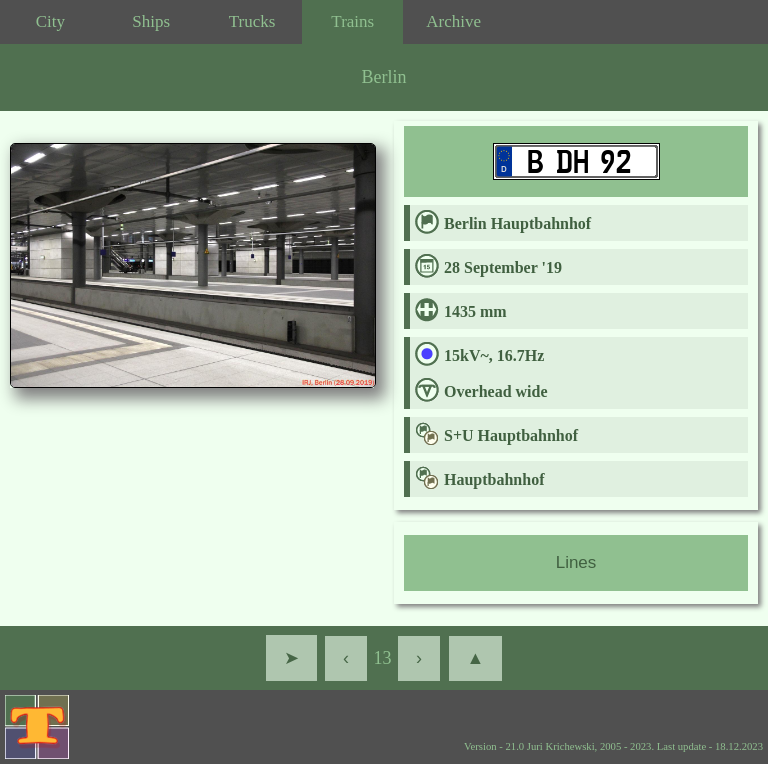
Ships (151, 21)
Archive (453, 21)
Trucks (252, 21)
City (50, 21)
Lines (576, 562)
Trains (352, 21)
